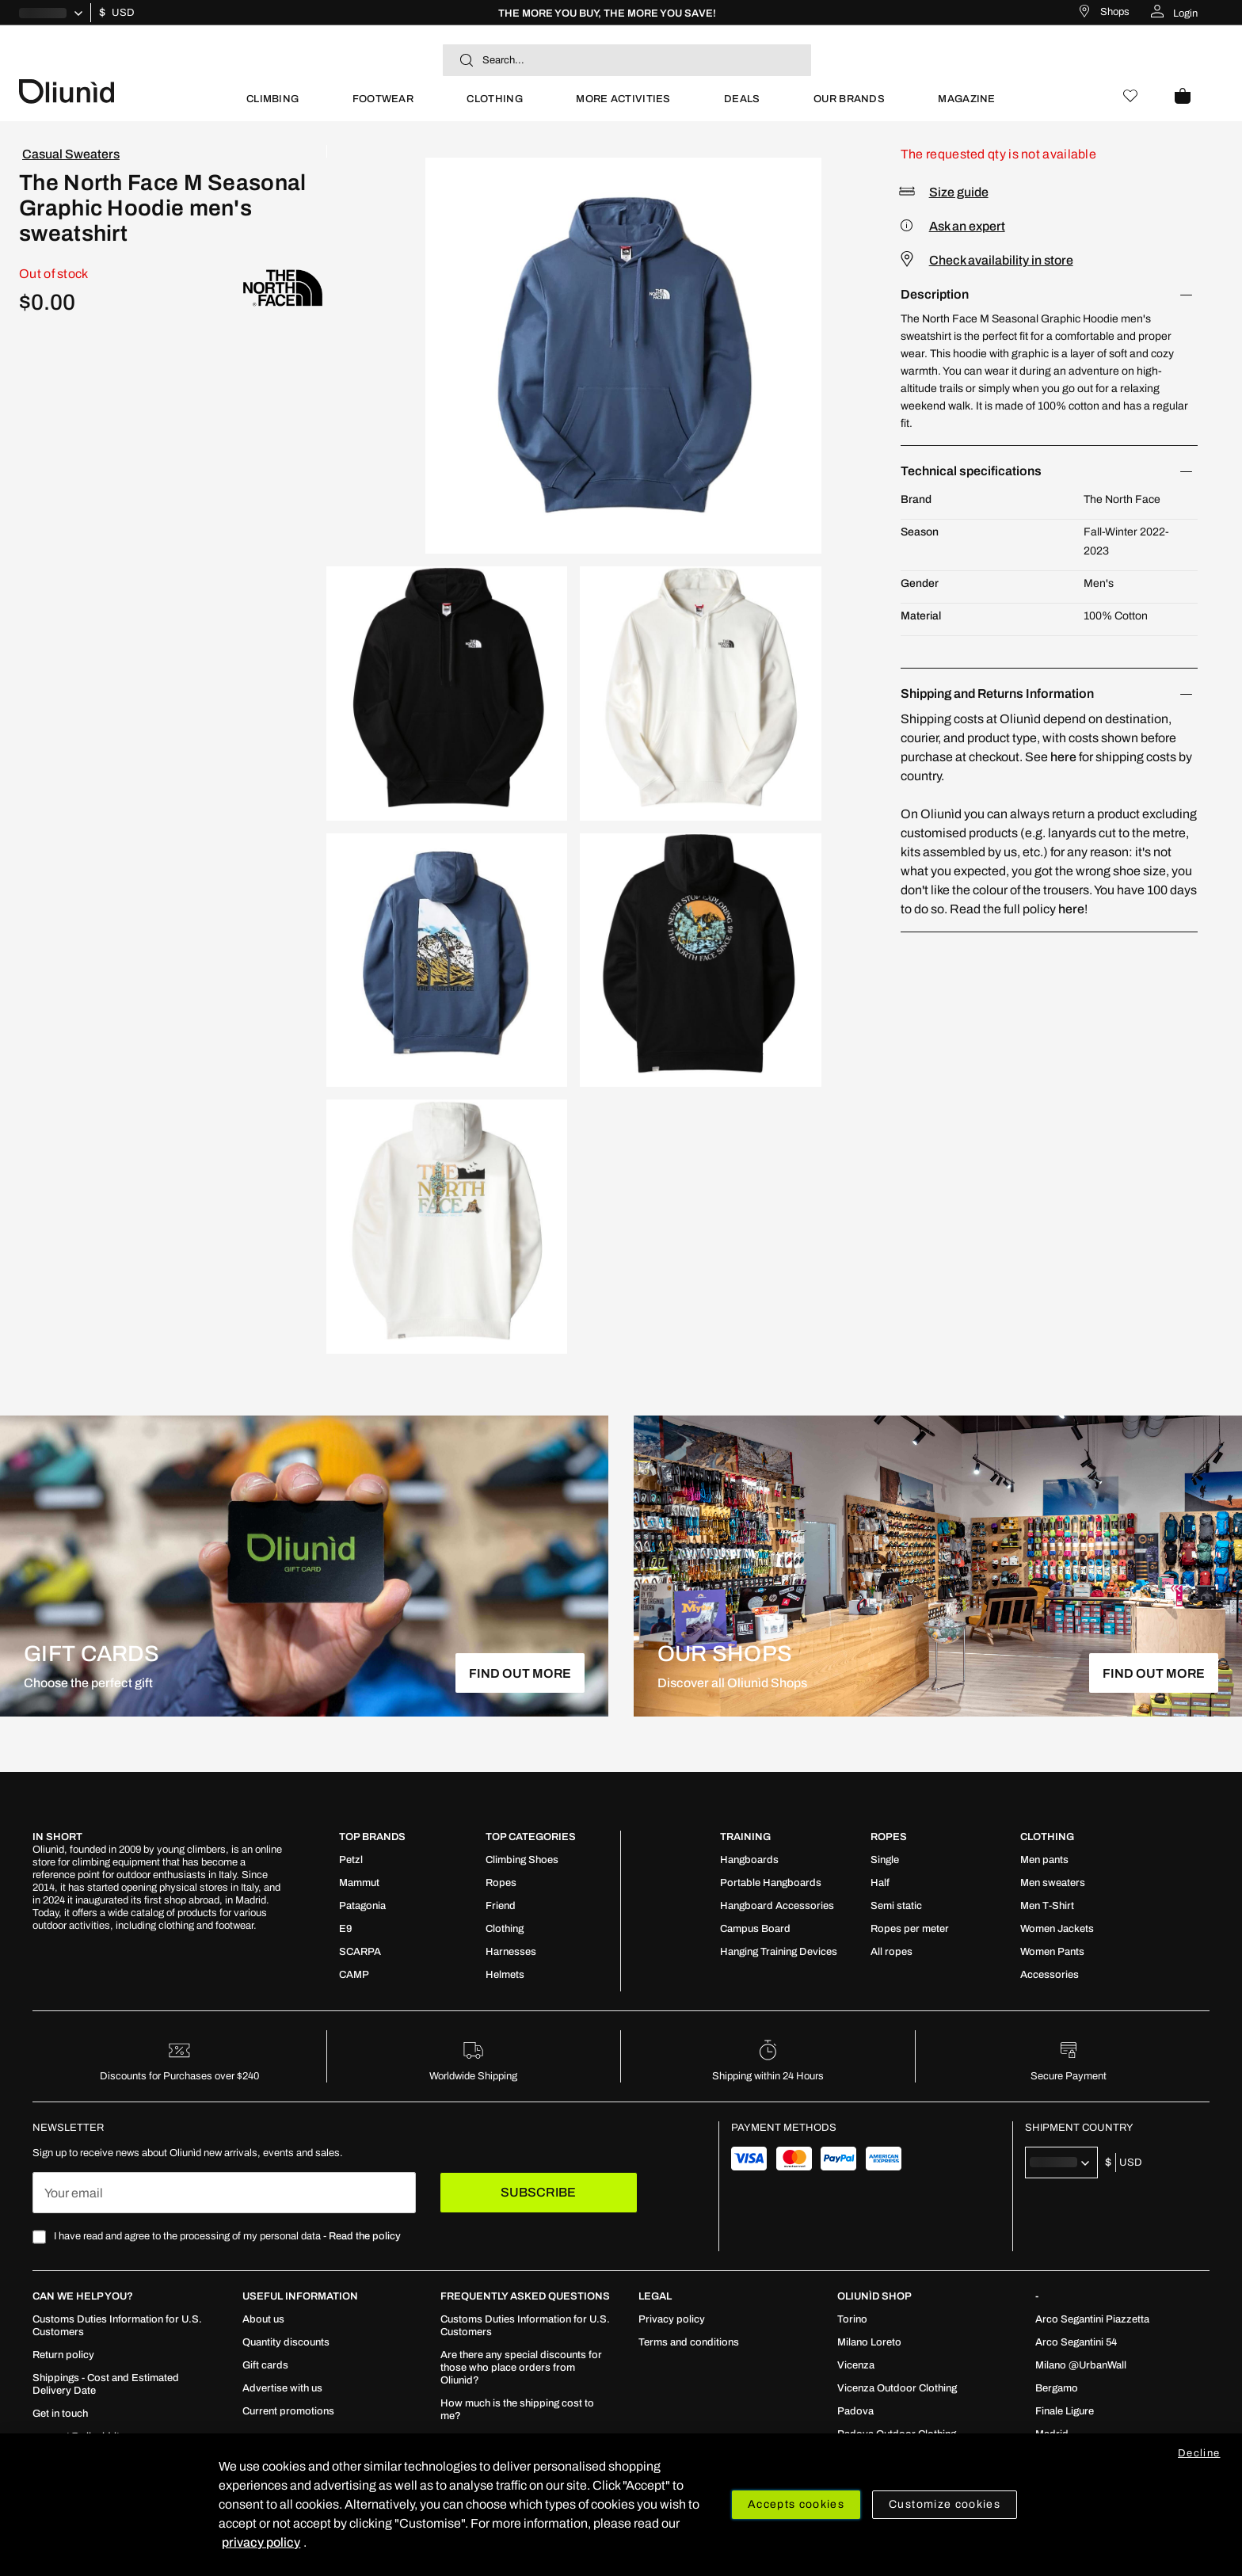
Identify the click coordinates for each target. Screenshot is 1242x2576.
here (1063, 757)
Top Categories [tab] (531, 1836)
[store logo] (119, 90)
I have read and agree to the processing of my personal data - (227, 2236)
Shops (1115, 11)
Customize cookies (944, 2504)
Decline (1199, 2453)
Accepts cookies (796, 2504)
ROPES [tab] (889, 1836)
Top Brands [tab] (372, 1836)
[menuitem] (272, 105)
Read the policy (365, 2236)
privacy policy (261, 2542)
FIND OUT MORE (520, 1673)
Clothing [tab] (1047, 1836)
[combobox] (627, 60)
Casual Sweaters (71, 154)
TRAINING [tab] (745, 1836)
